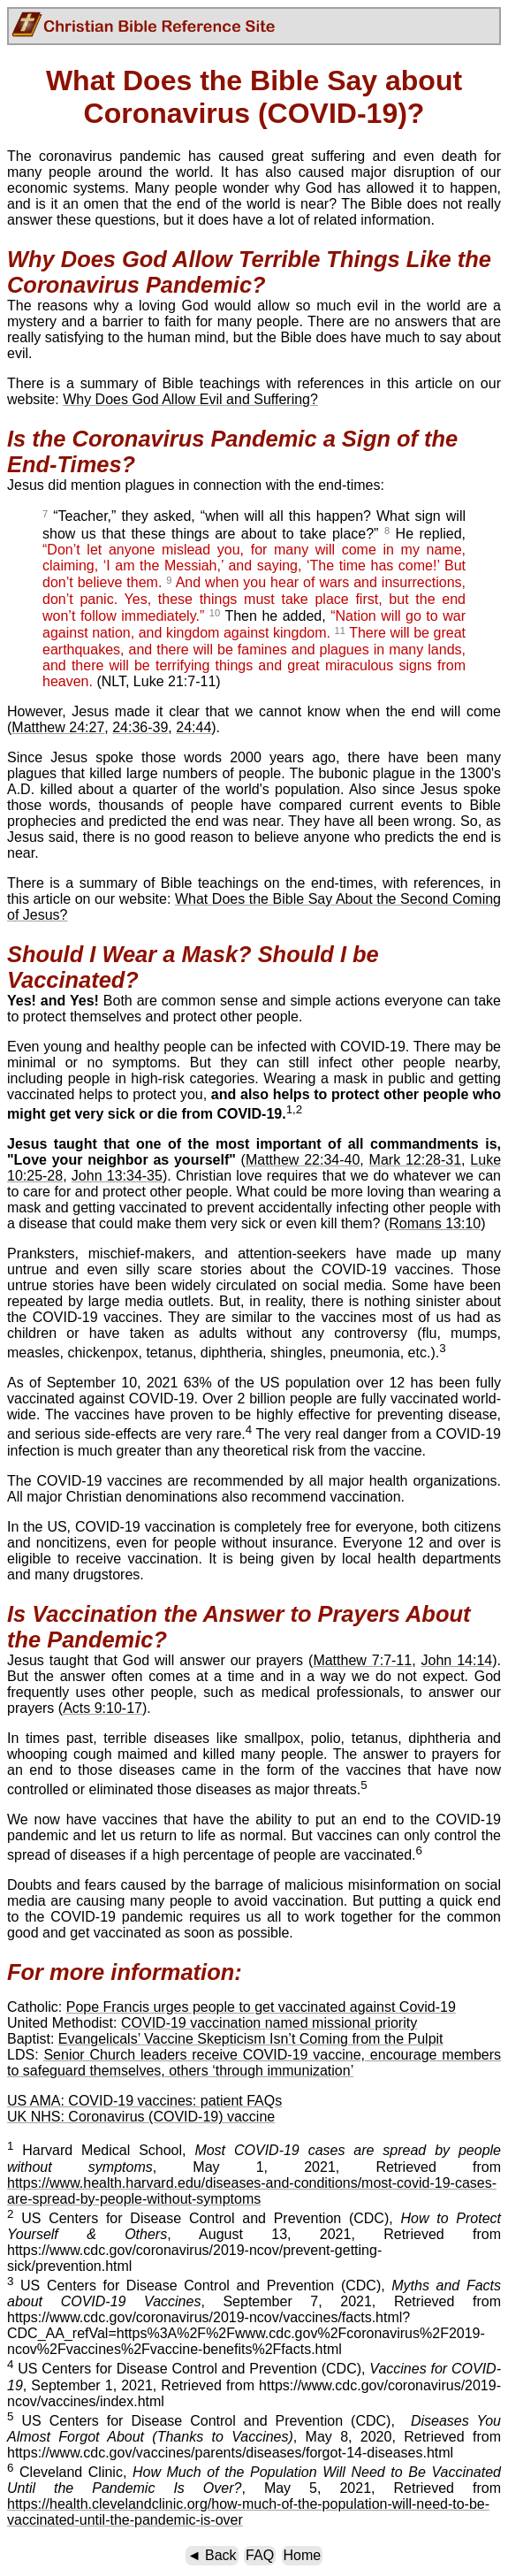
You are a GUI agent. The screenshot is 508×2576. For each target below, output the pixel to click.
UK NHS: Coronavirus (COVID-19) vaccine (141, 2116)
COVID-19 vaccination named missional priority (269, 2022)
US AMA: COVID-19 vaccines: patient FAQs (144, 2100)
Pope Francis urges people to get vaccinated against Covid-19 (261, 2006)
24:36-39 (140, 727)
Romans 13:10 (435, 1223)
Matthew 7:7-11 (362, 1660)
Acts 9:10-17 (102, 1708)
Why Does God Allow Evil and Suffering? (190, 399)
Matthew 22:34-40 (303, 1159)
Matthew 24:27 (57, 727)
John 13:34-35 (117, 1175)
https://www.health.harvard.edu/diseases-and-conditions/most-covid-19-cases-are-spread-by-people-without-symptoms (252, 2190)
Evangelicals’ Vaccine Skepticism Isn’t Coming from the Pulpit (251, 2038)
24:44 (193, 727)
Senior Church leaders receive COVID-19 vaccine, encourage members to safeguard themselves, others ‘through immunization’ (254, 2062)
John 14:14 (457, 1660)
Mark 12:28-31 (415, 1159)
